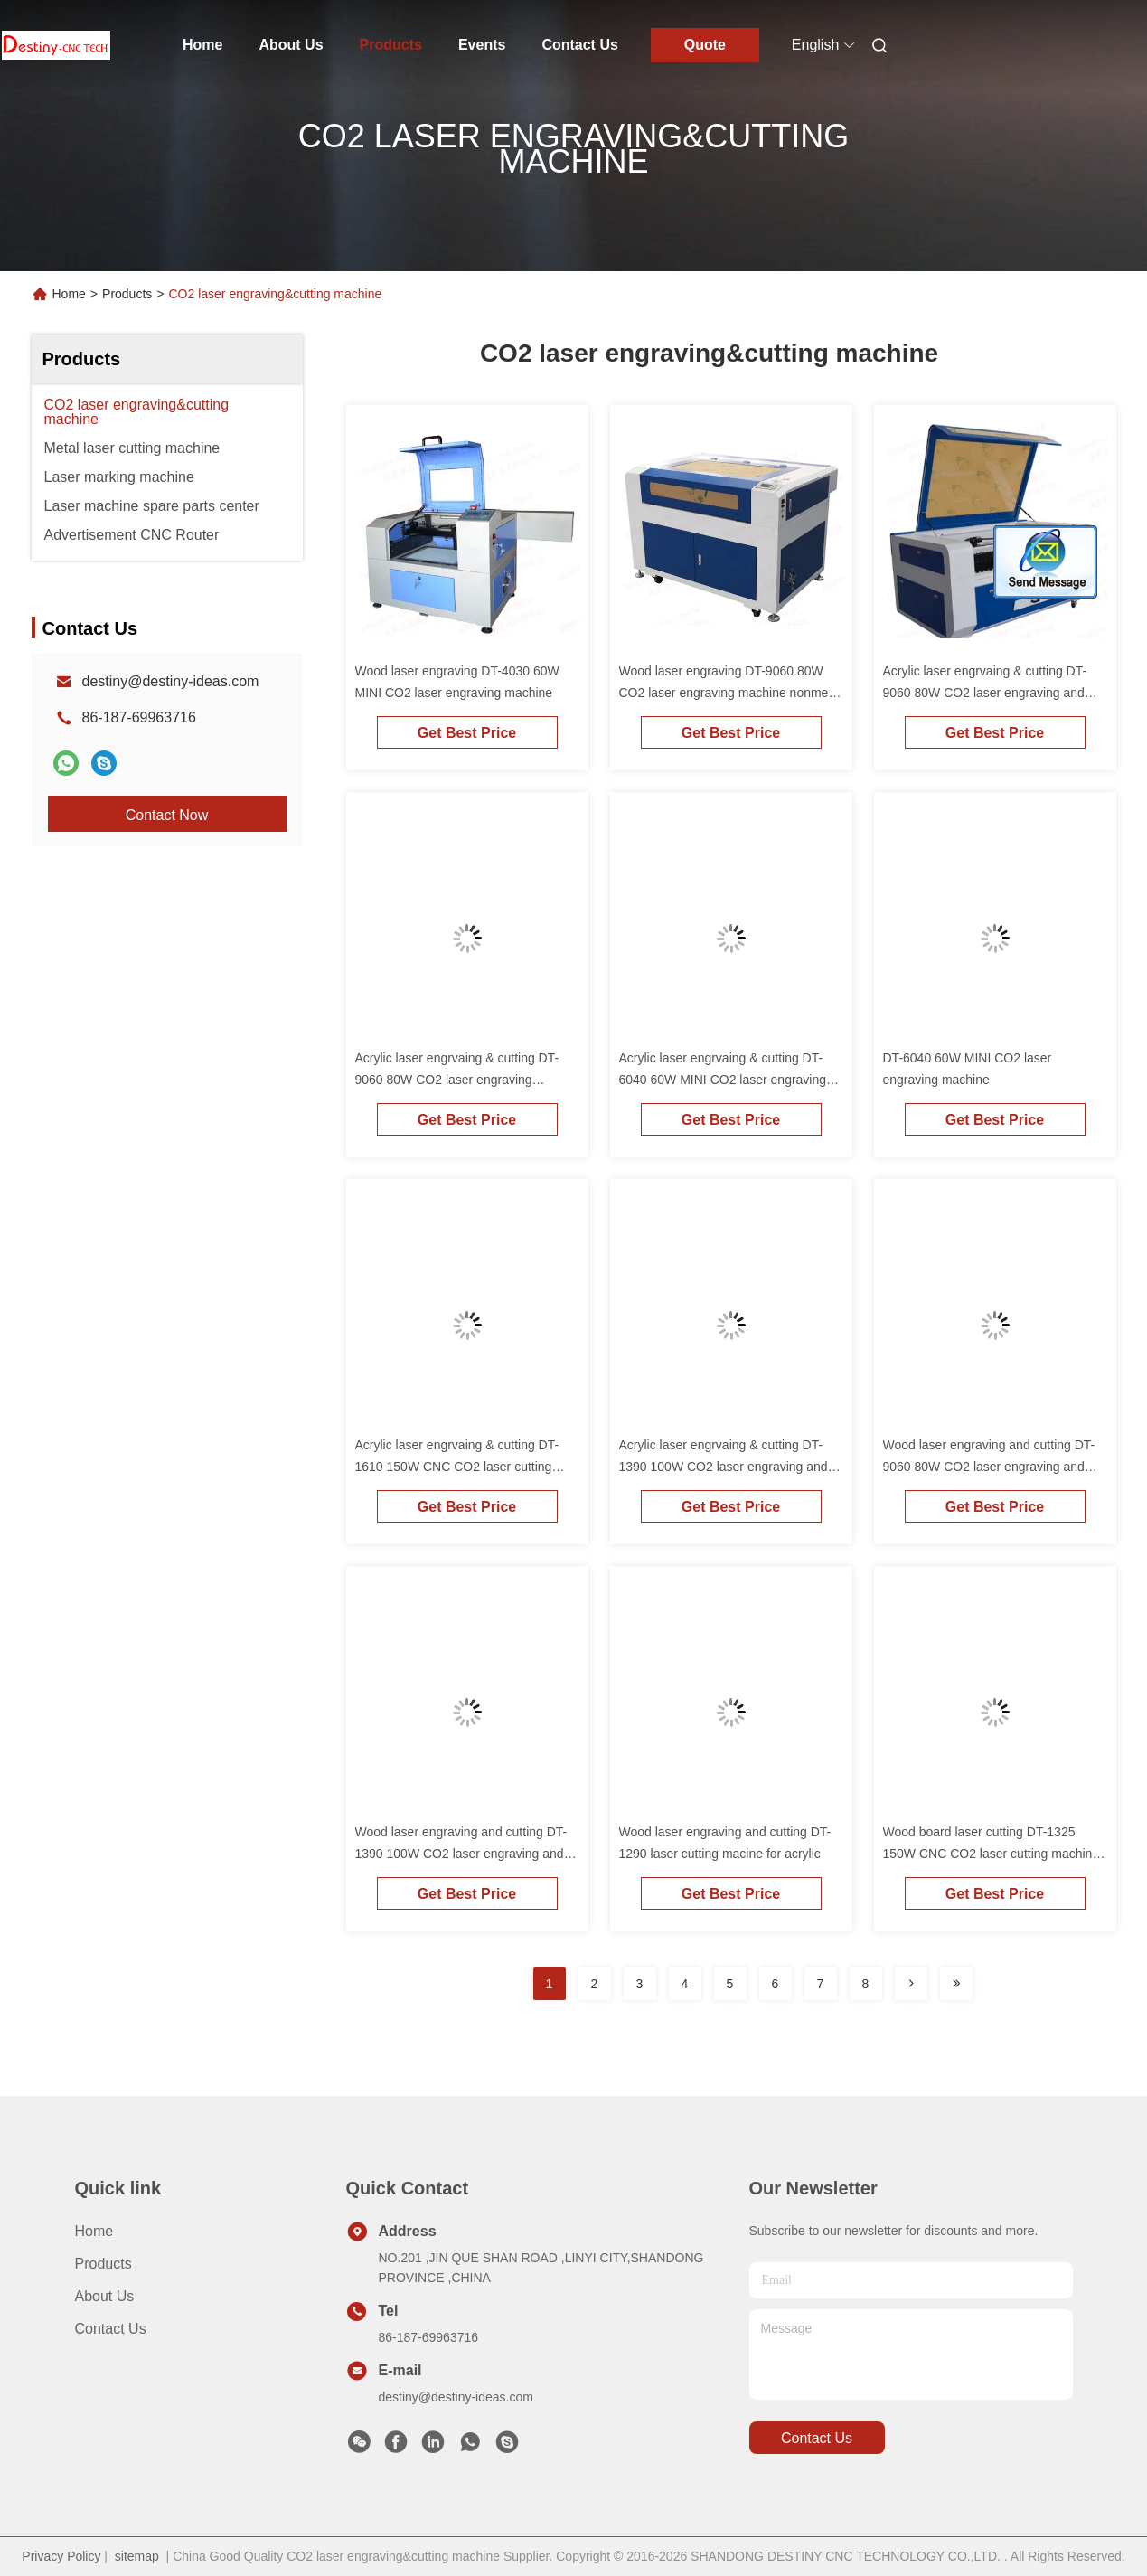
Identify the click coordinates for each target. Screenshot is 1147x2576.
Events (481, 44)
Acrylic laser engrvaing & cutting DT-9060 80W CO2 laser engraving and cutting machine (985, 693)
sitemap (137, 2556)
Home (202, 44)
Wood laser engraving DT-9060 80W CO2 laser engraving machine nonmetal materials (730, 693)
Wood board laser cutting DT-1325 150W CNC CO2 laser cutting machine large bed (991, 1853)
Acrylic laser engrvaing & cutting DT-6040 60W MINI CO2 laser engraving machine (723, 1080)
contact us (816, 2438)
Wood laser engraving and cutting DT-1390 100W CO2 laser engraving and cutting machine (461, 1853)
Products (391, 44)
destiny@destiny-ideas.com (170, 681)
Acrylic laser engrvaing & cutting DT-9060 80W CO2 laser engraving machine (457, 1080)
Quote (705, 44)
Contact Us (579, 44)
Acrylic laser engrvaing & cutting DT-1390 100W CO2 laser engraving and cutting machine (723, 1467)
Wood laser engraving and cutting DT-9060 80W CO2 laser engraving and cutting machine (989, 1467)
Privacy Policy (61, 2556)
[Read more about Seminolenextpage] (911, 1983)
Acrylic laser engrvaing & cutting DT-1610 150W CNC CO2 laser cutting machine (457, 1467)
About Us (291, 44)
